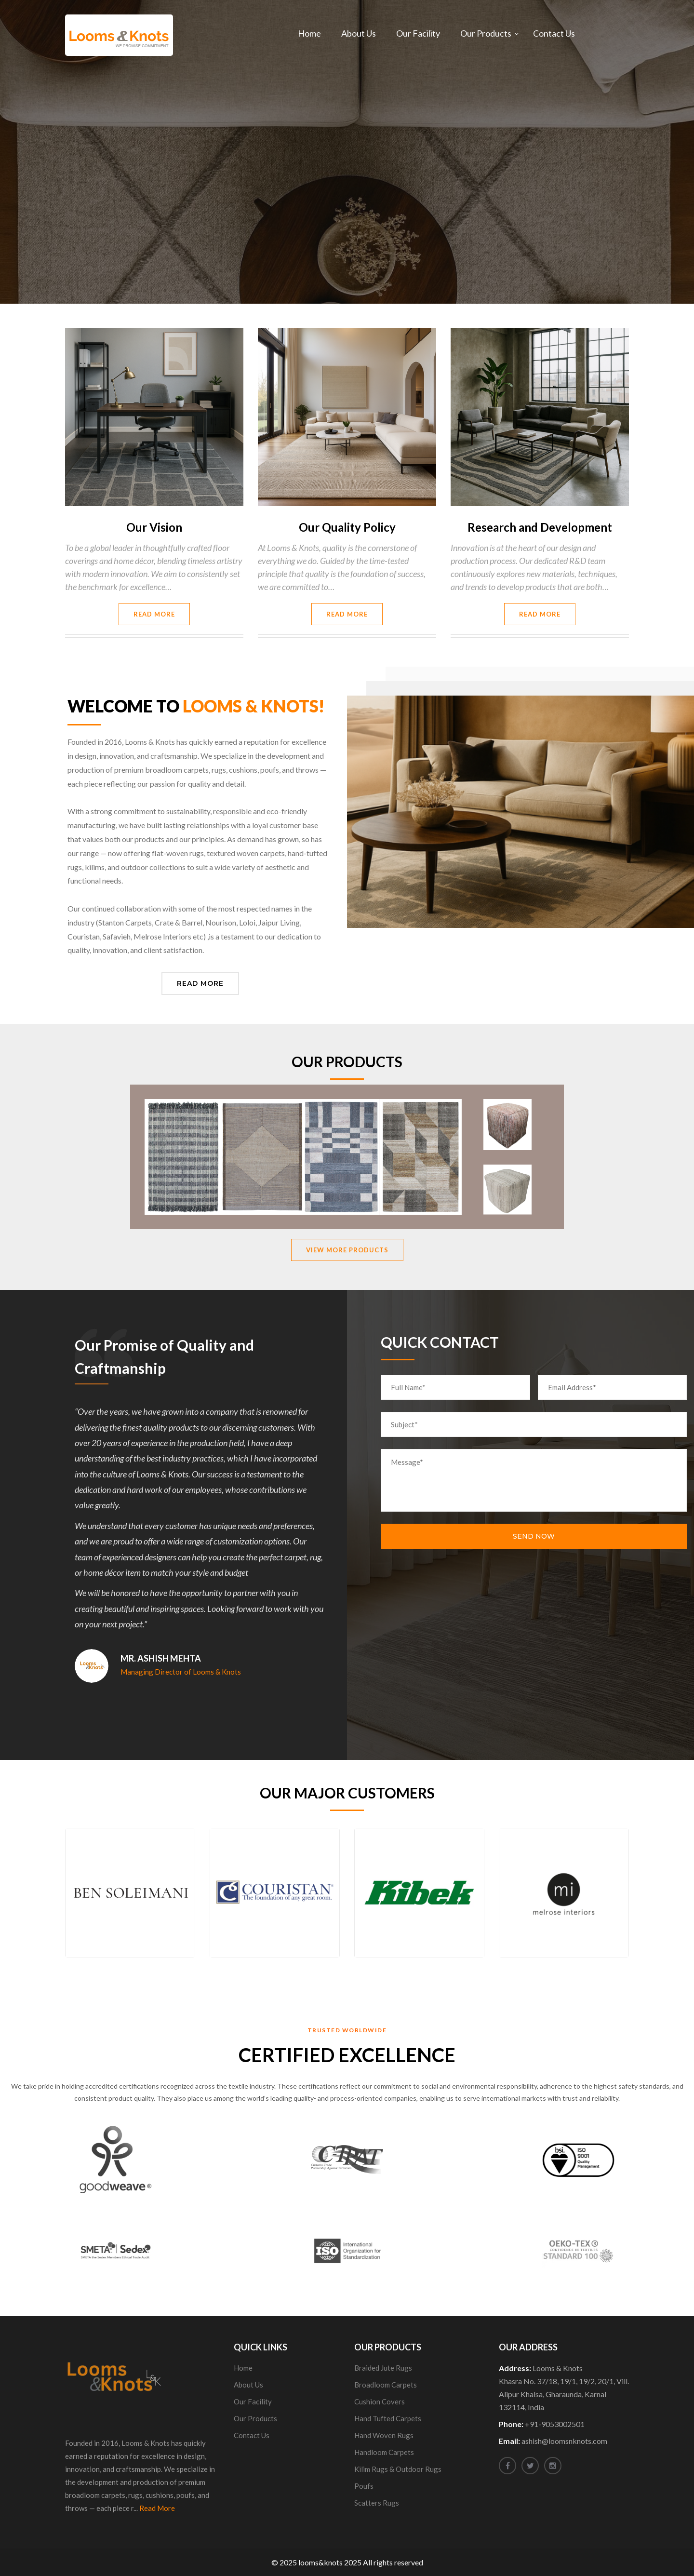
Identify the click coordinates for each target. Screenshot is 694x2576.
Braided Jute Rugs (383, 2367)
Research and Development (539, 527)
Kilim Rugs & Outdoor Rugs (397, 2469)
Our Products (485, 33)
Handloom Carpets (384, 2452)
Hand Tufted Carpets (387, 2418)
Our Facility (418, 33)
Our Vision (154, 527)
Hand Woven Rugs (384, 2435)
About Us (358, 33)
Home (309, 33)
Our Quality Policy (347, 527)
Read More (154, 614)
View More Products (347, 1250)
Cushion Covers (379, 2401)
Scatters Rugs (376, 2502)
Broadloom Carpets (385, 2384)
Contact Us (554, 33)
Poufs (364, 2486)
